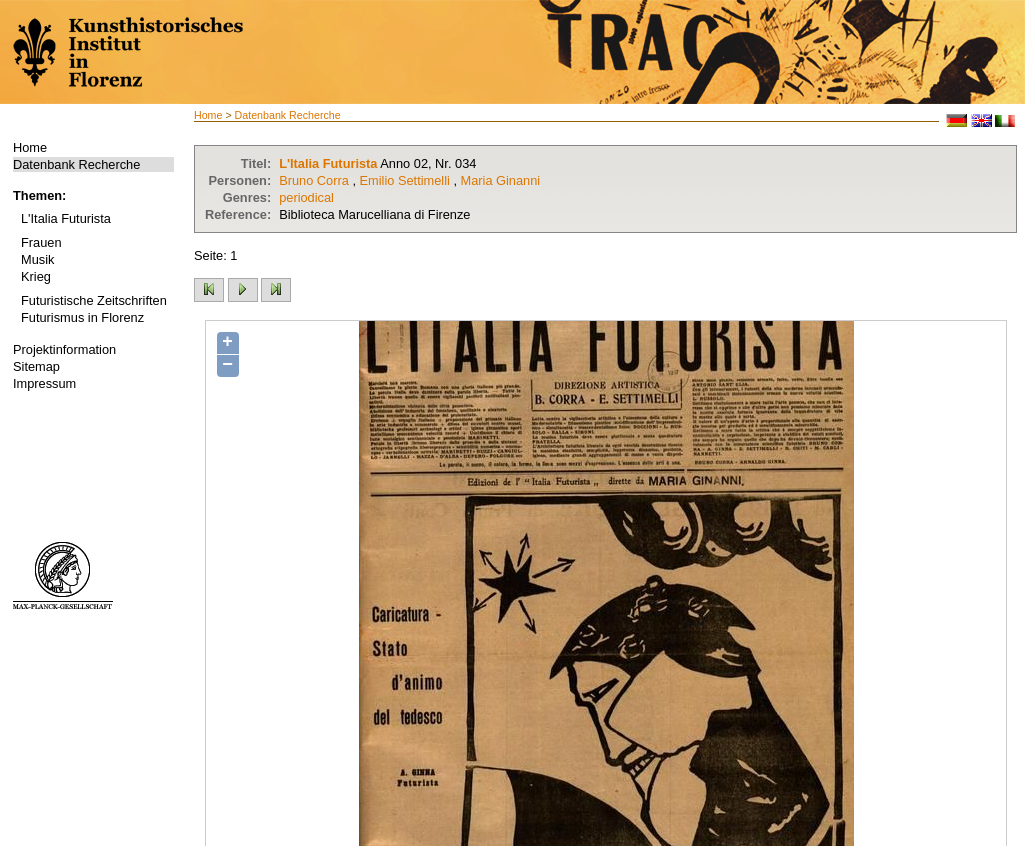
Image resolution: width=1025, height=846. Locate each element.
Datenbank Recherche (76, 164)
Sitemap (36, 366)
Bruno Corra (314, 180)
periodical (306, 197)
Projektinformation (64, 349)
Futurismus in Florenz (82, 317)
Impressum (44, 383)
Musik (37, 259)
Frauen (41, 242)
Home (30, 147)
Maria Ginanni (501, 180)
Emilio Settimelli (405, 180)
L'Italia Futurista (66, 218)
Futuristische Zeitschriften (94, 300)
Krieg (36, 276)
